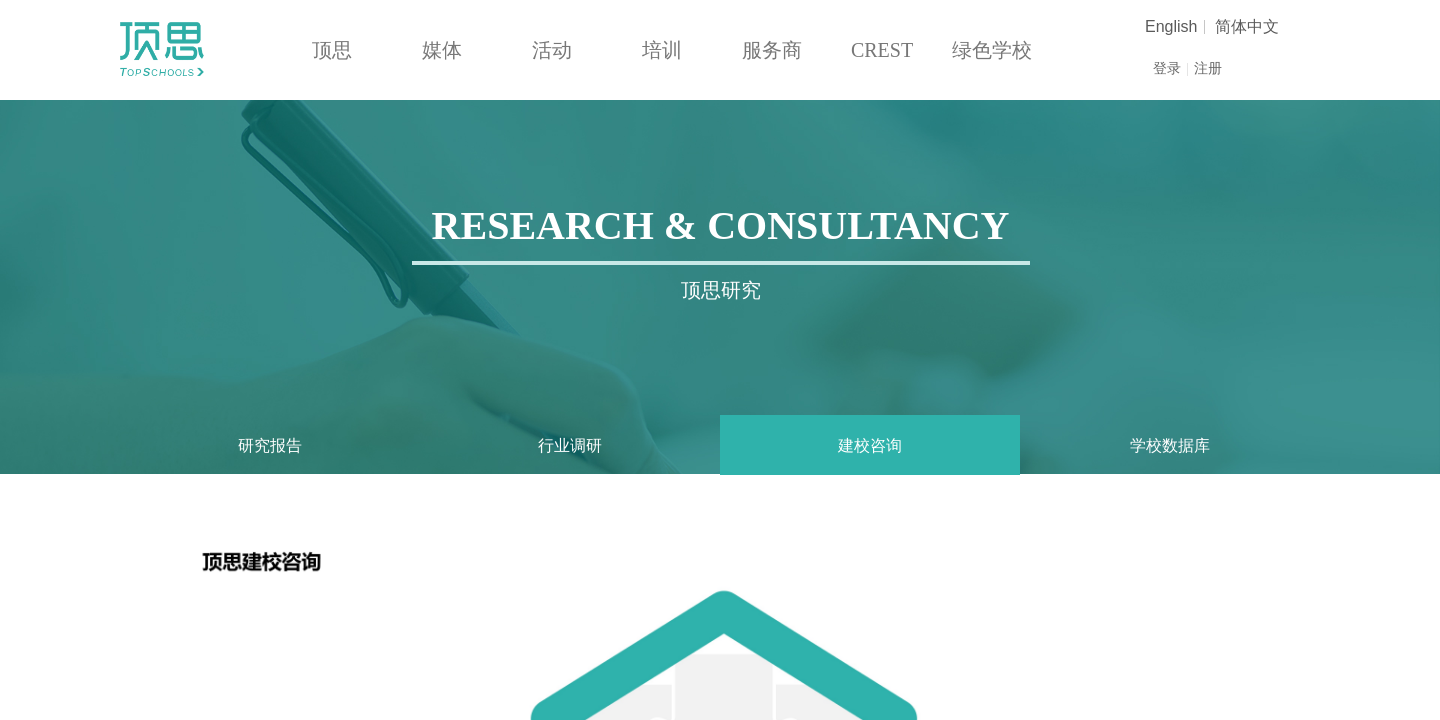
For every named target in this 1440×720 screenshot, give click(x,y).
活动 (552, 50)
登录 (1167, 68)
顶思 (332, 50)
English (1171, 27)
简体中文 (1247, 27)
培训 (662, 50)
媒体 (442, 50)
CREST (882, 50)
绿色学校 (992, 50)
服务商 (772, 50)
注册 (1208, 68)
